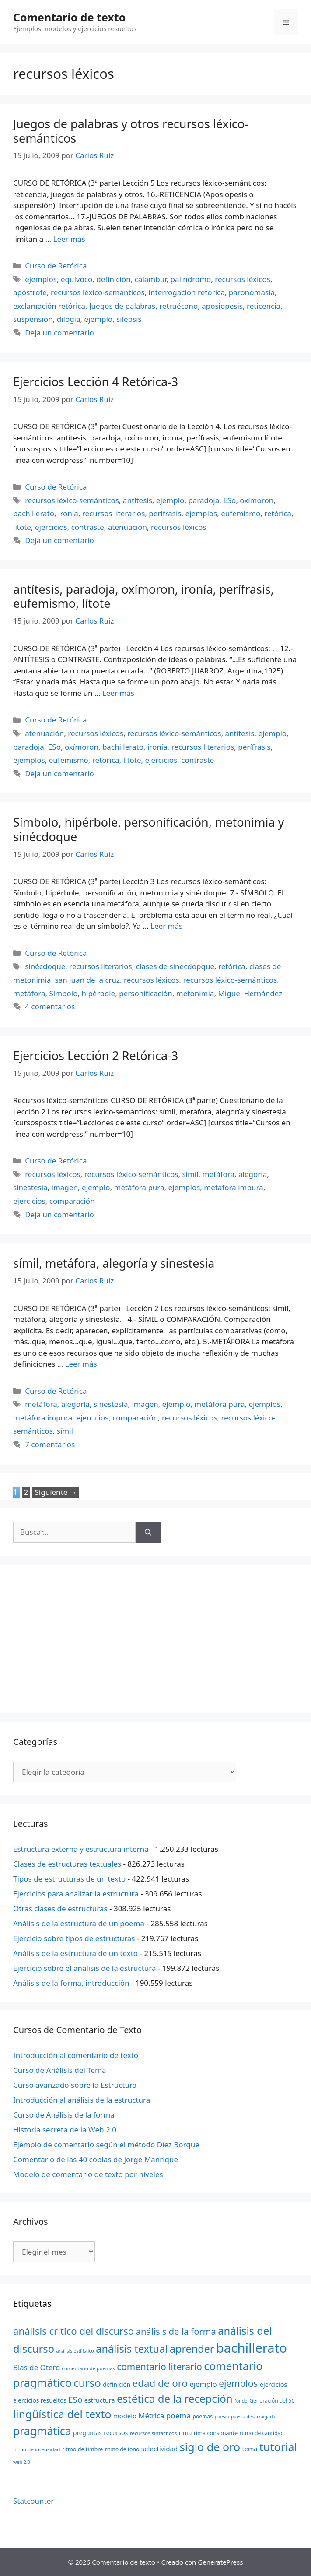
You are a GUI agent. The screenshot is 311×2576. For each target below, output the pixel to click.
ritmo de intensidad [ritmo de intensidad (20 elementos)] (36, 2449)
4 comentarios (50, 1006)
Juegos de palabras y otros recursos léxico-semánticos (130, 131)
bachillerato (33, 513)
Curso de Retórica (56, 266)
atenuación (127, 527)
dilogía (68, 319)
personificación (145, 993)
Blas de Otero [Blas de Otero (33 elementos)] (36, 2367)
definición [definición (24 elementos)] (116, 2384)
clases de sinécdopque (175, 966)
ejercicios (51, 527)
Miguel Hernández (250, 993)
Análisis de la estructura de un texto (75, 1953)
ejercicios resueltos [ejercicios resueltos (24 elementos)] (39, 2400)
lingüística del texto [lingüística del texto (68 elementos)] (62, 2414)
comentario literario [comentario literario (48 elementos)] (159, 2367)
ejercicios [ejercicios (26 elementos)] (273, 2384)
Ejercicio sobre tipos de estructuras (74, 1938)
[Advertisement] (155, 1639)
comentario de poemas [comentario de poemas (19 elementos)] (88, 2368)
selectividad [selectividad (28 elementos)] (159, 2448)
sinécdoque (45, 966)
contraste (87, 527)
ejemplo (98, 319)
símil (190, 1174)
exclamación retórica (49, 306)
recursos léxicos (242, 279)
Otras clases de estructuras (60, 1908)
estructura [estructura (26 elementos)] (99, 2400)
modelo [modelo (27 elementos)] (124, 2415)
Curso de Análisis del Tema (59, 2070)
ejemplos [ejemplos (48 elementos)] (238, 2383)
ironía (68, 513)
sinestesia (30, 1187)
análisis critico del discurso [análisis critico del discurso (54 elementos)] (73, 2330)
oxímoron (256, 500)
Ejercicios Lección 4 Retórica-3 (95, 382)
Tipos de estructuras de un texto (69, 1879)
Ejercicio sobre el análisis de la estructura (84, 1968)
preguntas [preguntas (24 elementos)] (87, 2432)
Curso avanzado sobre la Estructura (74, 2085)
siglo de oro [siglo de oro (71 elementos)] (210, 2446)
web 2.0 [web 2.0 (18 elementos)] (21, 2462)
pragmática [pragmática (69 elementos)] (42, 2430)
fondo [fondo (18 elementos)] (241, 2401)
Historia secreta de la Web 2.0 (64, 2130)
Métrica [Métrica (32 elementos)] (151, 2415)
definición (113, 279)
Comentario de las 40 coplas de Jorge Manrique (95, 2159)
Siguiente (56, 1492)
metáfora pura (139, 1187)
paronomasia (252, 292)
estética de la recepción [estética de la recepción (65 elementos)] (175, 2398)
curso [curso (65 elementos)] (87, 2382)
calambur (151, 279)
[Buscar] (148, 1532)
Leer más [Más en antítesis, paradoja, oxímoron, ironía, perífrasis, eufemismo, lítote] (118, 693)
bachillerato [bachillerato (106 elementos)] (251, 2348)
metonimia (195, 993)
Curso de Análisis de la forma (64, 2115)
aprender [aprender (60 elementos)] (192, 2349)
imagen (65, 1187)
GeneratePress (220, 2562)
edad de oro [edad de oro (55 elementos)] (160, 2383)
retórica (277, 513)
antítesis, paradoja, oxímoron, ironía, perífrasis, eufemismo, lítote (143, 596)
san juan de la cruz (87, 980)
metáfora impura (233, 1187)
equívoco (76, 279)
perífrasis (165, 513)
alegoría (252, 1174)
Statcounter (33, 2501)
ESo (229, 500)
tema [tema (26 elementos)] (250, 2449)
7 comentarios (50, 1444)
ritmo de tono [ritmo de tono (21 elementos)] (122, 2449)
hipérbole (98, 993)
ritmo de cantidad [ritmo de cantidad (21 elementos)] (262, 2433)
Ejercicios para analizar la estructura (76, 1894)
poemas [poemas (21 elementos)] (202, 2416)
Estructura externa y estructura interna (81, 1849)
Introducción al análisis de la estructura (81, 2100)
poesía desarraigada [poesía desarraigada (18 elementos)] (253, 2417)
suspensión (33, 319)
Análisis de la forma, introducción (71, 1983)
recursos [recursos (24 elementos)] (116, 2432)
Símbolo (63, 993)
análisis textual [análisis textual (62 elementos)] (132, 2349)
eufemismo (240, 513)
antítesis (137, 500)
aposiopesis (222, 306)
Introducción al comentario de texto (75, 2055)
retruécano (178, 306)
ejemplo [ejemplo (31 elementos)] (203, 2384)
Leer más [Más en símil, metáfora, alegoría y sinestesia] (81, 1364)
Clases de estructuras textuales (67, 1864)
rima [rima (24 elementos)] (185, 2432)
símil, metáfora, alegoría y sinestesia (113, 1263)
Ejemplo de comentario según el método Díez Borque (106, 2144)
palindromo (190, 279)
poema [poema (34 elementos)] (178, 2415)
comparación (72, 1201)
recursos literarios (113, 513)
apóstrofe (30, 292)
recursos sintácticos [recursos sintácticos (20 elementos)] (153, 2433)
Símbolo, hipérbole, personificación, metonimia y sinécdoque (148, 829)
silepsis (129, 319)
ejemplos (41, 279)
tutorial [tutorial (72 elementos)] (278, 2446)
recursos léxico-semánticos (98, 292)
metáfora (29, 993)
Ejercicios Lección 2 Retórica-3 (95, 1055)
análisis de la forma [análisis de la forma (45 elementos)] (176, 2331)
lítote (22, 527)
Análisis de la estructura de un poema (78, 1923)
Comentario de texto (69, 17)
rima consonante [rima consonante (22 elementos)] (216, 2433)
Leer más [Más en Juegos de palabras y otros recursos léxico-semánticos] (69, 239)
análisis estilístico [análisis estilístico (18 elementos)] (75, 2351)
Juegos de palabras (122, 306)
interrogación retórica (187, 292)
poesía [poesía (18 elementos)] (222, 2417)
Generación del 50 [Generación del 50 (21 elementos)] (271, 2400)
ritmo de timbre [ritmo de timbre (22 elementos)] (82, 2449)
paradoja (203, 500)
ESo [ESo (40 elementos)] (75, 2399)
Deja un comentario (59, 333)
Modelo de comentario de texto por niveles (88, 2174)
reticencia (263, 306)
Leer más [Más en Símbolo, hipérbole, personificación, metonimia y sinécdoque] (166, 926)
